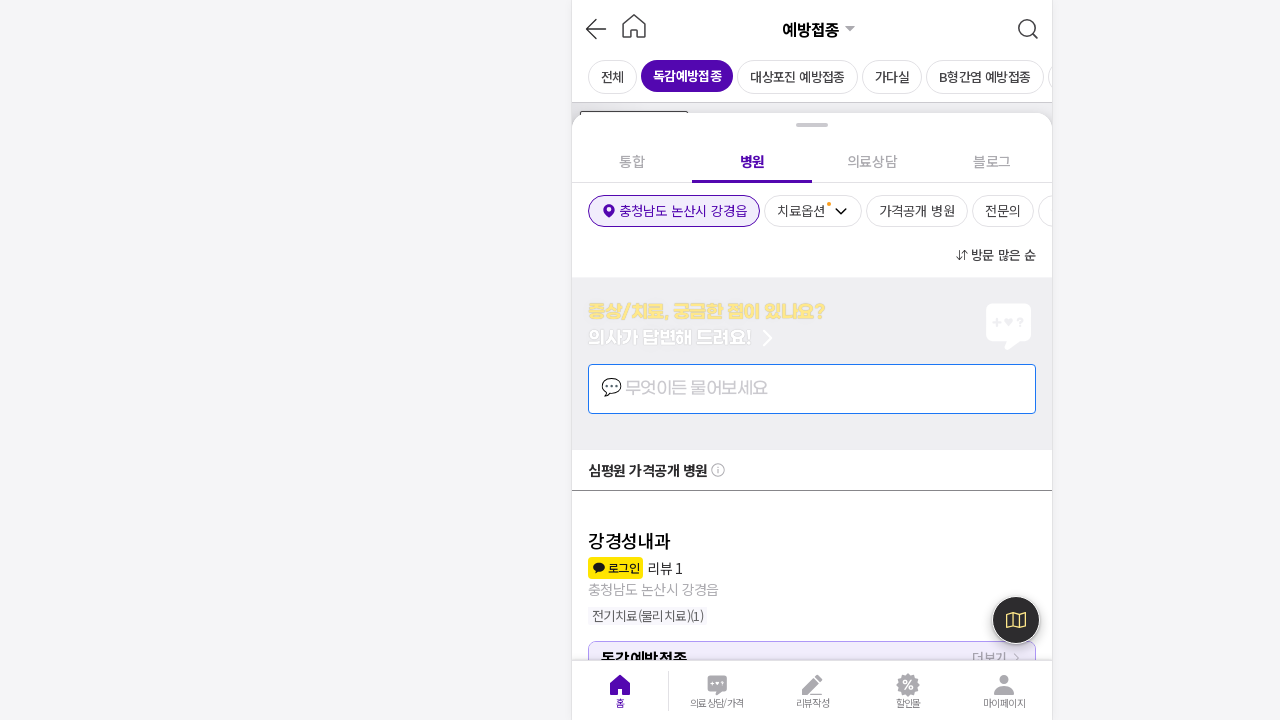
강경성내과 (629, 540)
